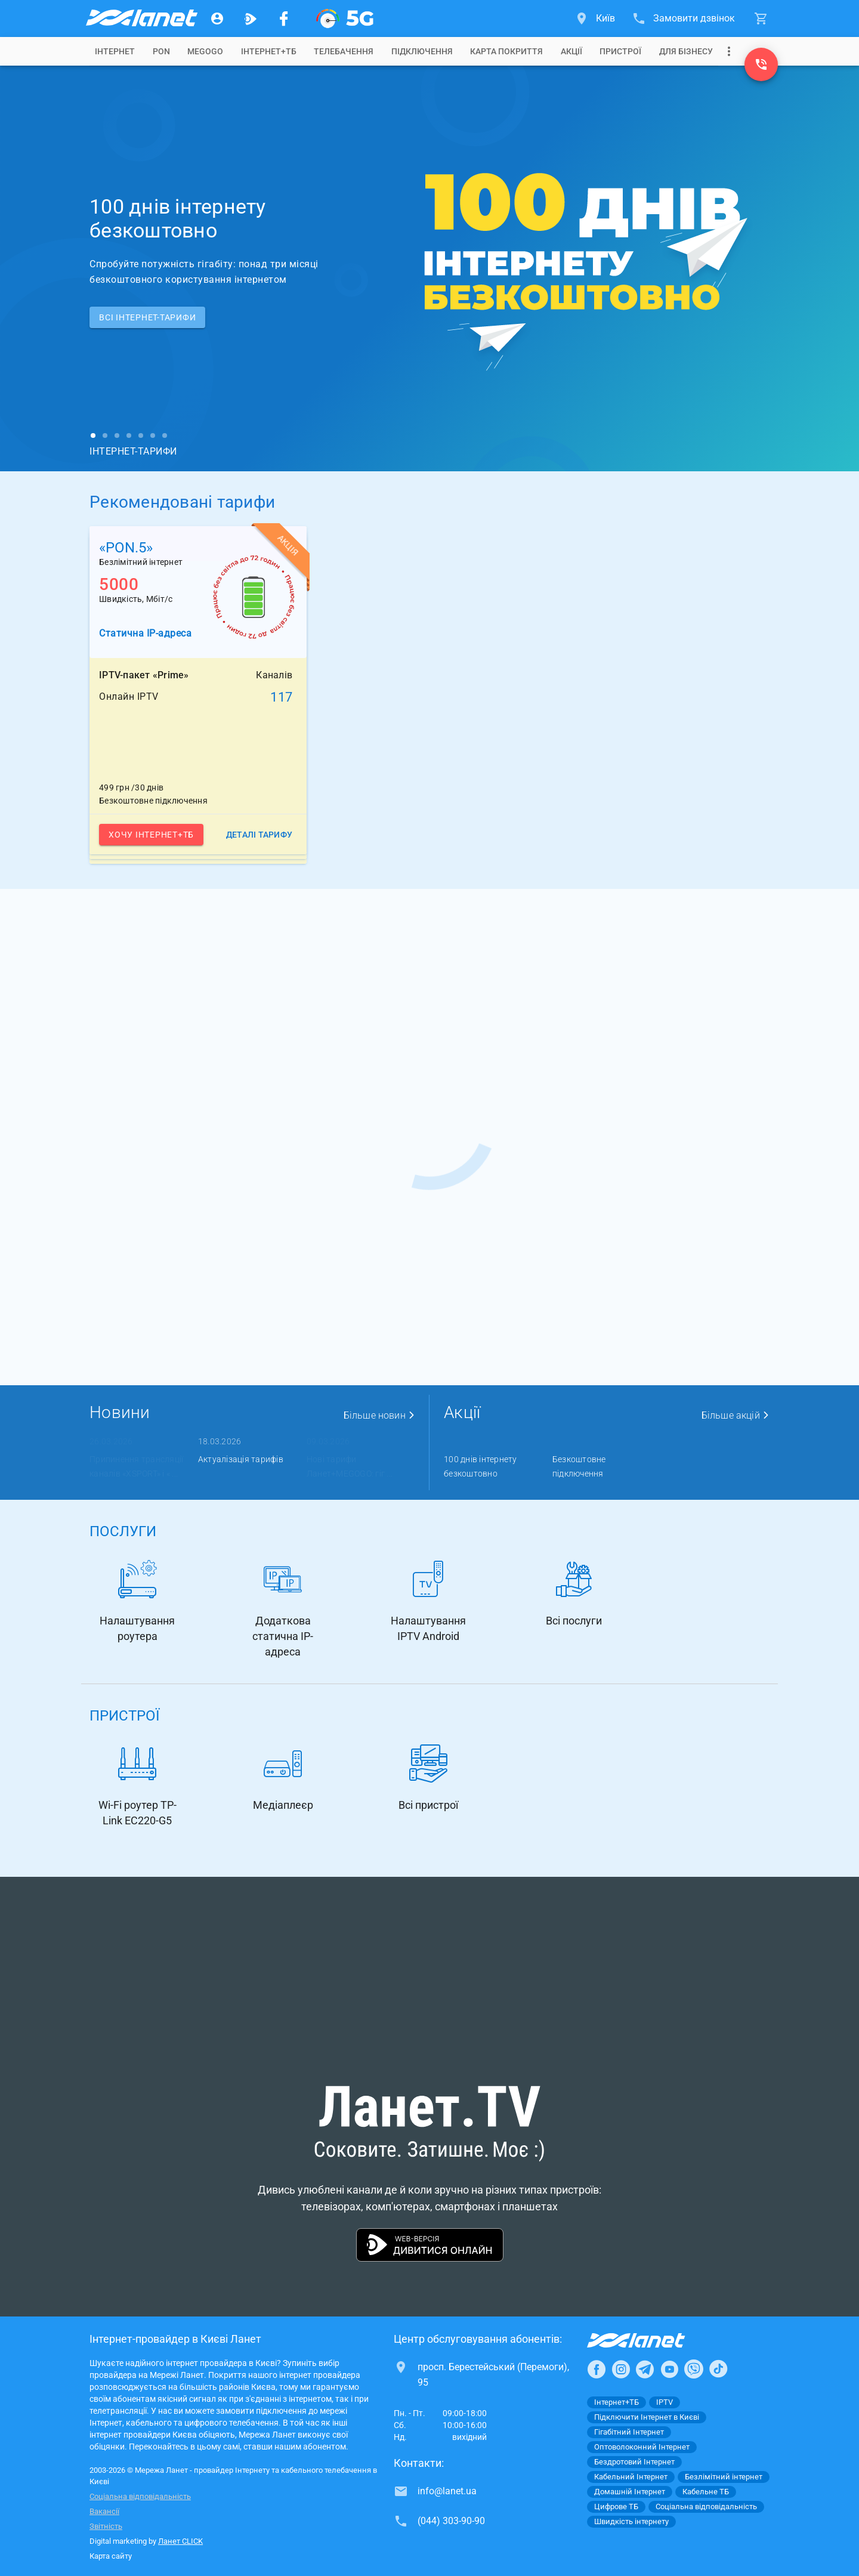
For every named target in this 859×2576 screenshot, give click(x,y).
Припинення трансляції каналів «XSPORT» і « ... (136, 1466)
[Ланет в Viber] (693, 2369)
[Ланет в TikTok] (718, 2369)
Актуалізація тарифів (240, 1459)
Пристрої (620, 51)
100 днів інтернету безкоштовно (480, 1466)
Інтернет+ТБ (268, 51)
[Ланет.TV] (250, 18)
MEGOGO (205, 51)
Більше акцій (736, 1415)
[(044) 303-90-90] (761, 64)
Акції (571, 51)
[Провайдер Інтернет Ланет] (650, 2340)
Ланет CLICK (180, 2541)
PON (161, 51)
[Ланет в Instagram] (621, 2369)
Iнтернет (115, 51)
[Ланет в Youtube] (669, 2369)
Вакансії (104, 2511)
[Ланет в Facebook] (596, 2369)
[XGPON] (345, 18)
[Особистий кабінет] (217, 18)
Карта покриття (506, 51)
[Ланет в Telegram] (644, 2369)
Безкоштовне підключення (579, 1466)
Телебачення (343, 51)
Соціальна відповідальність (140, 2496)
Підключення (422, 51)
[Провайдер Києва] (140, 18)
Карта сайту (110, 2556)
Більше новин (379, 1415)
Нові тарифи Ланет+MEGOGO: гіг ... (350, 1466)
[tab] (114, 51)
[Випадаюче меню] (729, 51)
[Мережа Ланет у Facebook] (284, 18)
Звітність (105, 2526)
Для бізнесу (686, 51)
